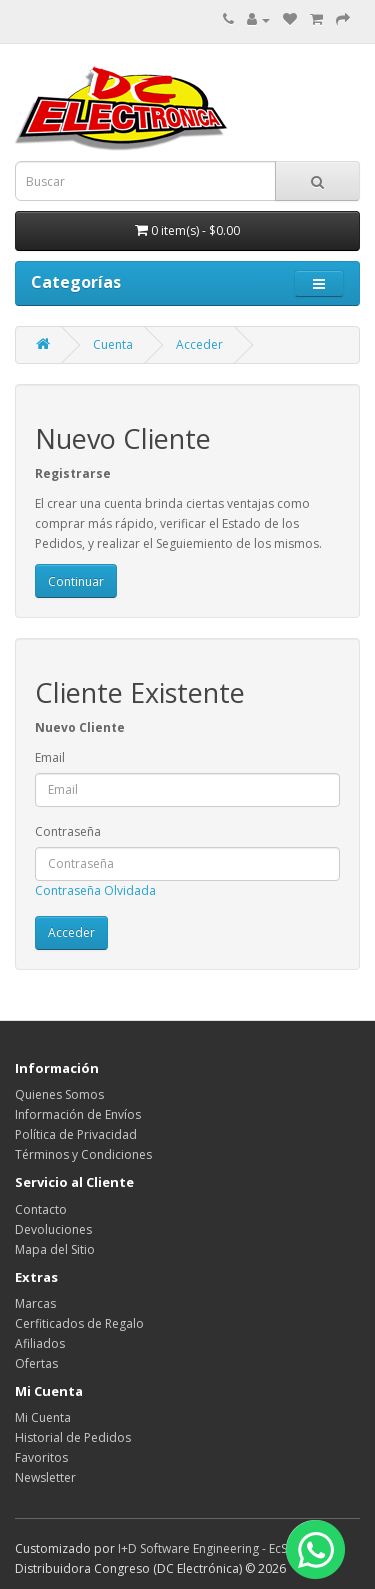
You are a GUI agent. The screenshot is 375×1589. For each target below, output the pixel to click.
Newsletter (45, 1477)
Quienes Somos (59, 1094)
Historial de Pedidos (73, 1437)
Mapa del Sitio (55, 1249)
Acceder (199, 344)
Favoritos (41, 1457)
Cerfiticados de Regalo (79, 1323)
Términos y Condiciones (83, 1154)
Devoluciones (53, 1229)
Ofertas (36, 1363)
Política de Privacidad (76, 1134)
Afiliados (40, 1343)
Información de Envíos (78, 1114)
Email (50, 757)
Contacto (41, 1209)
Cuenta (113, 344)
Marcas (35, 1303)
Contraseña (68, 831)
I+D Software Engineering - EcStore (214, 1548)
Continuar (76, 581)
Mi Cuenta (43, 1417)
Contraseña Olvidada (95, 890)
